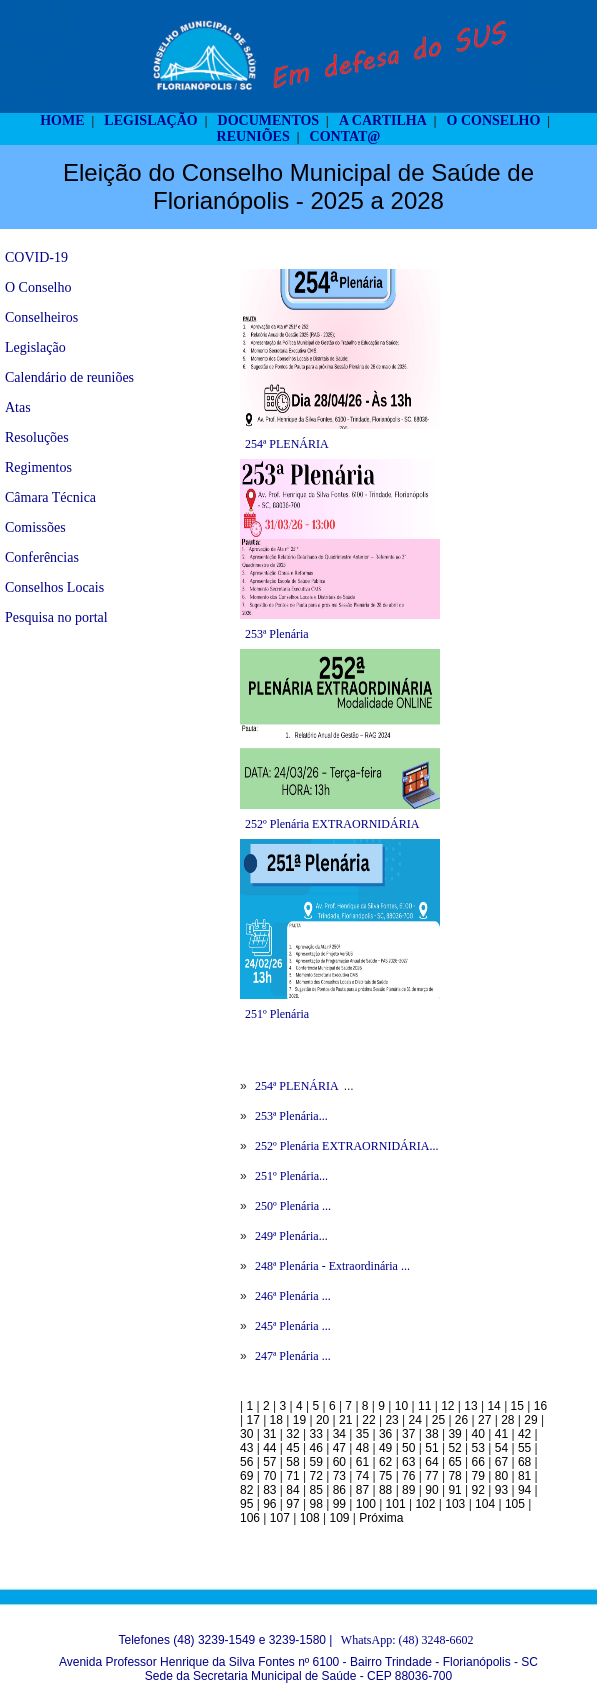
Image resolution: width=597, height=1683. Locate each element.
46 (315, 1448)
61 (362, 1462)
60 (339, 1462)
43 (246, 1448)
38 (431, 1434)
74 (362, 1476)
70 (269, 1476)
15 (517, 1406)
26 (461, 1420)
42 (524, 1434)
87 (362, 1490)
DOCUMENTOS (269, 120)
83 (269, 1490)
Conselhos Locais (54, 587)
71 (292, 1476)
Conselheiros (41, 317)
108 (310, 1518)
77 (431, 1476)
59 (315, 1462)
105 (515, 1504)
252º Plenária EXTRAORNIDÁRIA (332, 824)
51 (431, 1448)
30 (246, 1434)
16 (540, 1406)
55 (524, 1448)
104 (485, 1504)
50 (408, 1448)
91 (454, 1490)
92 (478, 1490)
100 (366, 1504)
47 (339, 1448)
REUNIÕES (253, 136)
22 (368, 1420)
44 (269, 1448)
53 (478, 1448)
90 (431, 1490)
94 (524, 1490)
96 (269, 1504)
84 (292, 1490)
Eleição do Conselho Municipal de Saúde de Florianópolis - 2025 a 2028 (298, 186)
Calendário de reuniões (69, 377)
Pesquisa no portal (56, 617)
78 (454, 1476)
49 (385, 1448)
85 (315, 1490)
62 (385, 1462)
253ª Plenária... (291, 1116)
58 (292, 1462)
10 (401, 1406)
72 (315, 1476)
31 (269, 1434)
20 (322, 1420)
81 (524, 1476)
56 (246, 1462)
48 (362, 1448)
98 (315, 1504)
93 (501, 1490)
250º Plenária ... (293, 1206)
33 (315, 1434)
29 (530, 1420)
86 (339, 1490)
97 (292, 1504)
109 (339, 1518)
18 (276, 1420)
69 (246, 1476)
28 (507, 1420)
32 (292, 1434)
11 (424, 1406)
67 (501, 1462)
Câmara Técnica (50, 497)
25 (438, 1420)
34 (339, 1434)
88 (385, 1490)
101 (396, 1504)
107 (280, 1518)
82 (246, 1490)
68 (524, 1462)
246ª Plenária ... (293, 1296)
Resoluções (37, 437)
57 (269, 1462)
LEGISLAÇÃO (150, 120)
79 (478, 1476)
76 (408, 1476)
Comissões (35, 527)
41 (501, 1434)
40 (478, 1434)
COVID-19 (36, 257)
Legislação (35, 347)
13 (470, 1406)
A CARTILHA (383, 120)
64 (431, 1462)
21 (345, 1420)
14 (493, 1406)
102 (425, 1504)
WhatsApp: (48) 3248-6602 (407, 1640)
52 (454, 1448)
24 (415, 1420)
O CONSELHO (494, 120)
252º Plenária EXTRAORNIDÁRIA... (346, 1146)
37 (408, 1434)
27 (484, 1420)
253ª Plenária (277, 634)
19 (299, 1420)
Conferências (42, 557)
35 (362, 1434)
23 (391, 1420)
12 (447, 1406)
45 (292, 1448)
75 (385, 1476)
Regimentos (38, 467)
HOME (62, 120)
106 (250, 1518)
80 (501, 1476)
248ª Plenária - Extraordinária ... (332, 1266)
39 (454, 1434)
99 (339, 1504)
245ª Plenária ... (293, 1326)
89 (408, 1490)
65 (454, 1462)
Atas (18, 407)
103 (455, 1504)
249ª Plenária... (291, 1236)
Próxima (381, 1518)
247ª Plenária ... (293, 1356)
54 (501, 1448)
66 (478, 1462)
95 (246, 1504)
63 (408, 1462)
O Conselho (38, 287)
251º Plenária (277, 1014)
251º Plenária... (291, 1176)
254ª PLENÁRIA (287, 444)
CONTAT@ (345, 136)
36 (385, 1434)
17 (252, 1420)
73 (339, 1476)
